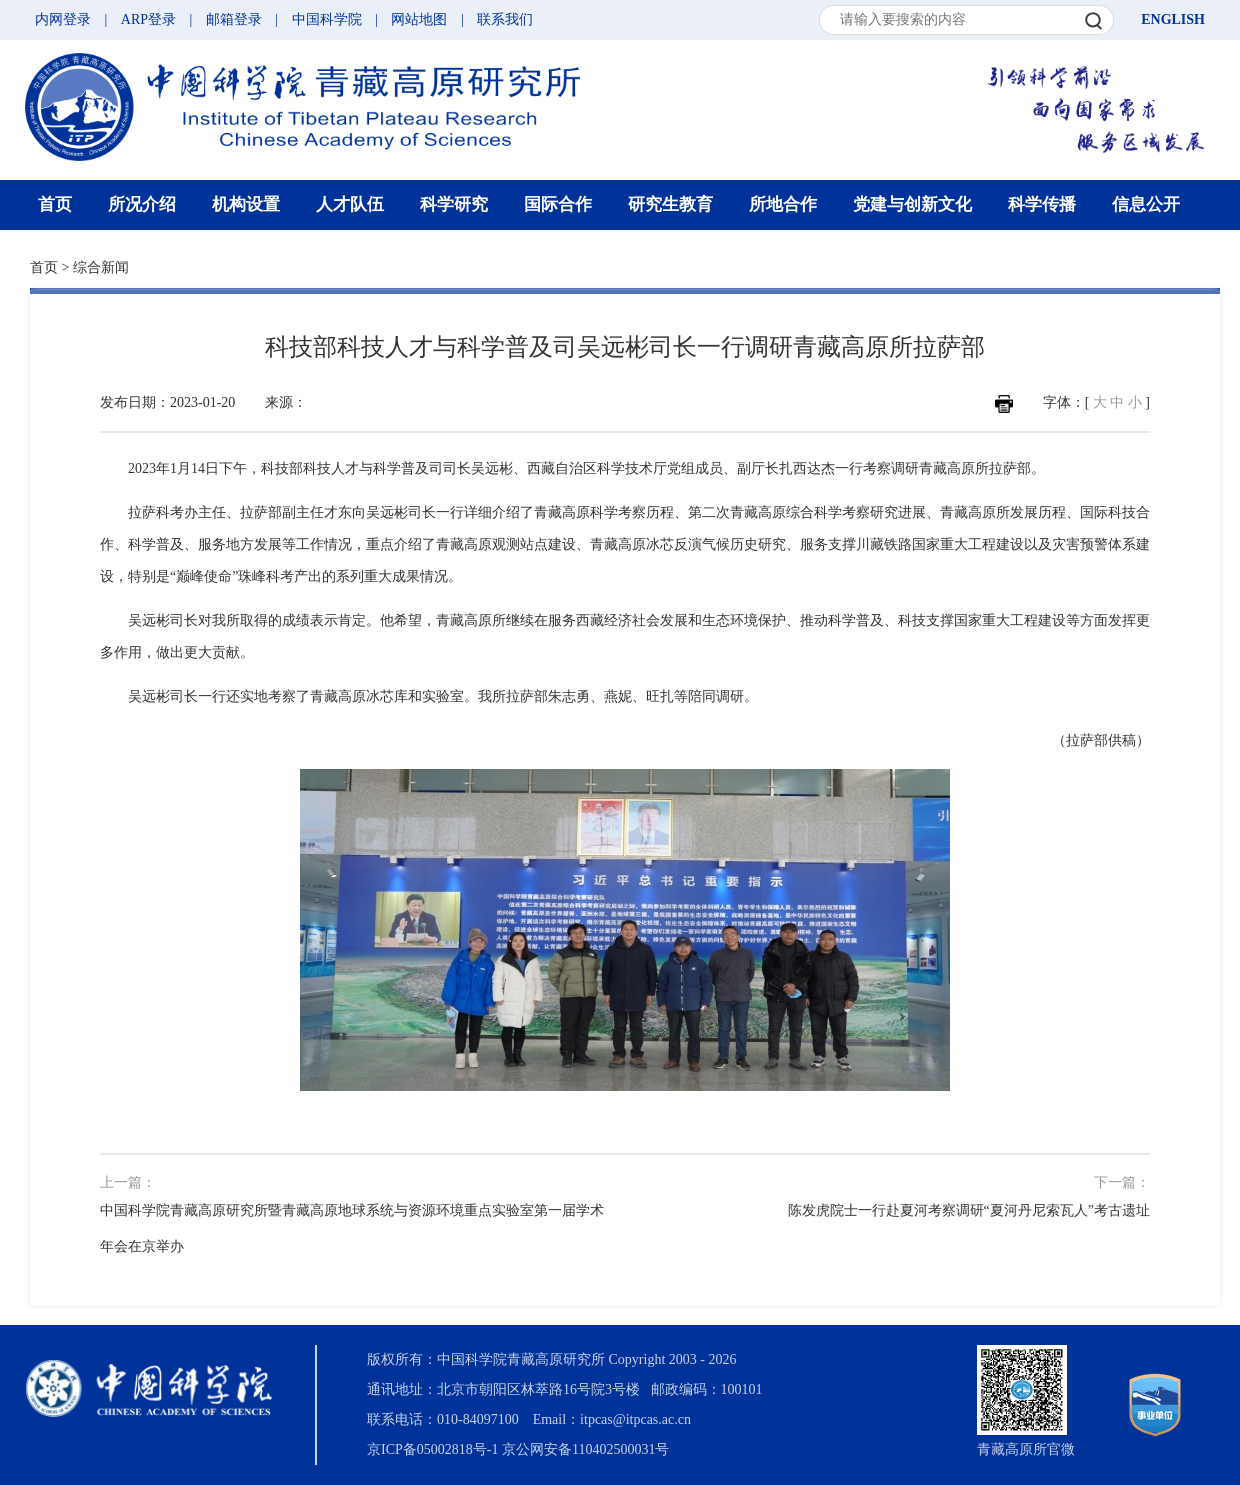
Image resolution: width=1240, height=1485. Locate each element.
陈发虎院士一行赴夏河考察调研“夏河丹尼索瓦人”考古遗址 (969, 1210)
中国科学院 (327, 19)
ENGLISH (1173, 19)
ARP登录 (148, 19)
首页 (55, 204)
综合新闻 (101, 267)
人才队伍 (350, 204)
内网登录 (63, 19)
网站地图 (419, 19)
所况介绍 (142, 204)
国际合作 (558, 204)
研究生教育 (670, 204)
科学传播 (1042, 204)
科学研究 (454, 204)
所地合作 (783, 204)
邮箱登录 (234, 19)
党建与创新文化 (912, 204)
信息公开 (1146, 204)
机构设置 (246, 204)
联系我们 (505, 19)
